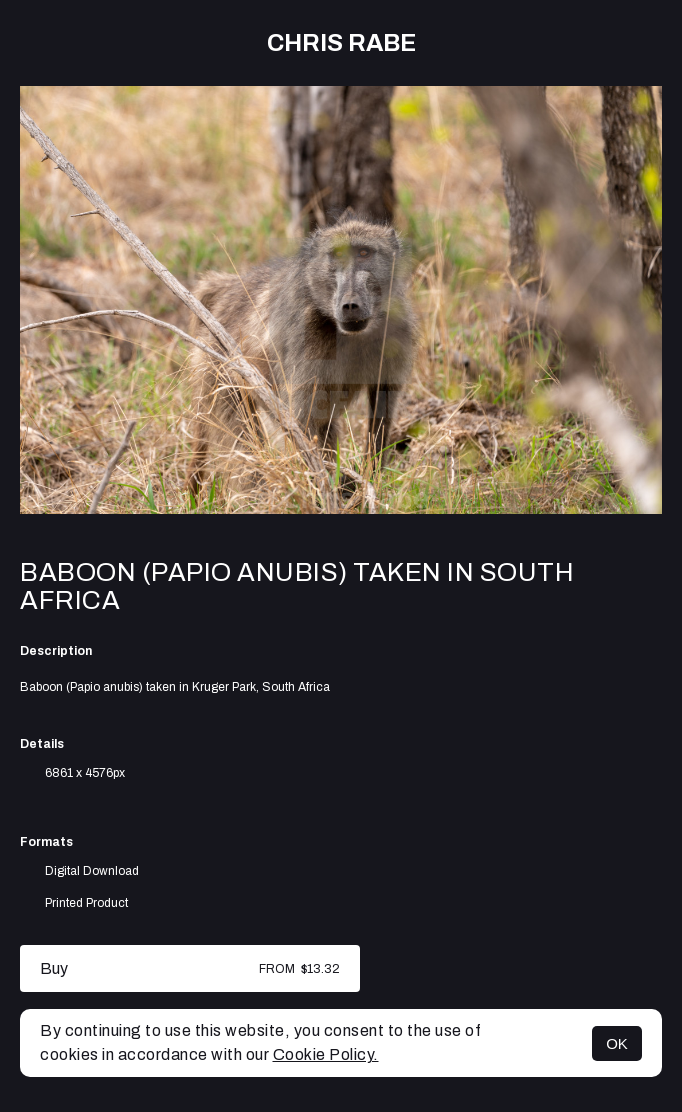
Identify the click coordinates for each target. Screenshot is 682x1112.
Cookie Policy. (326, 1054)
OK (617, 1043)
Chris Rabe (341, 43)
